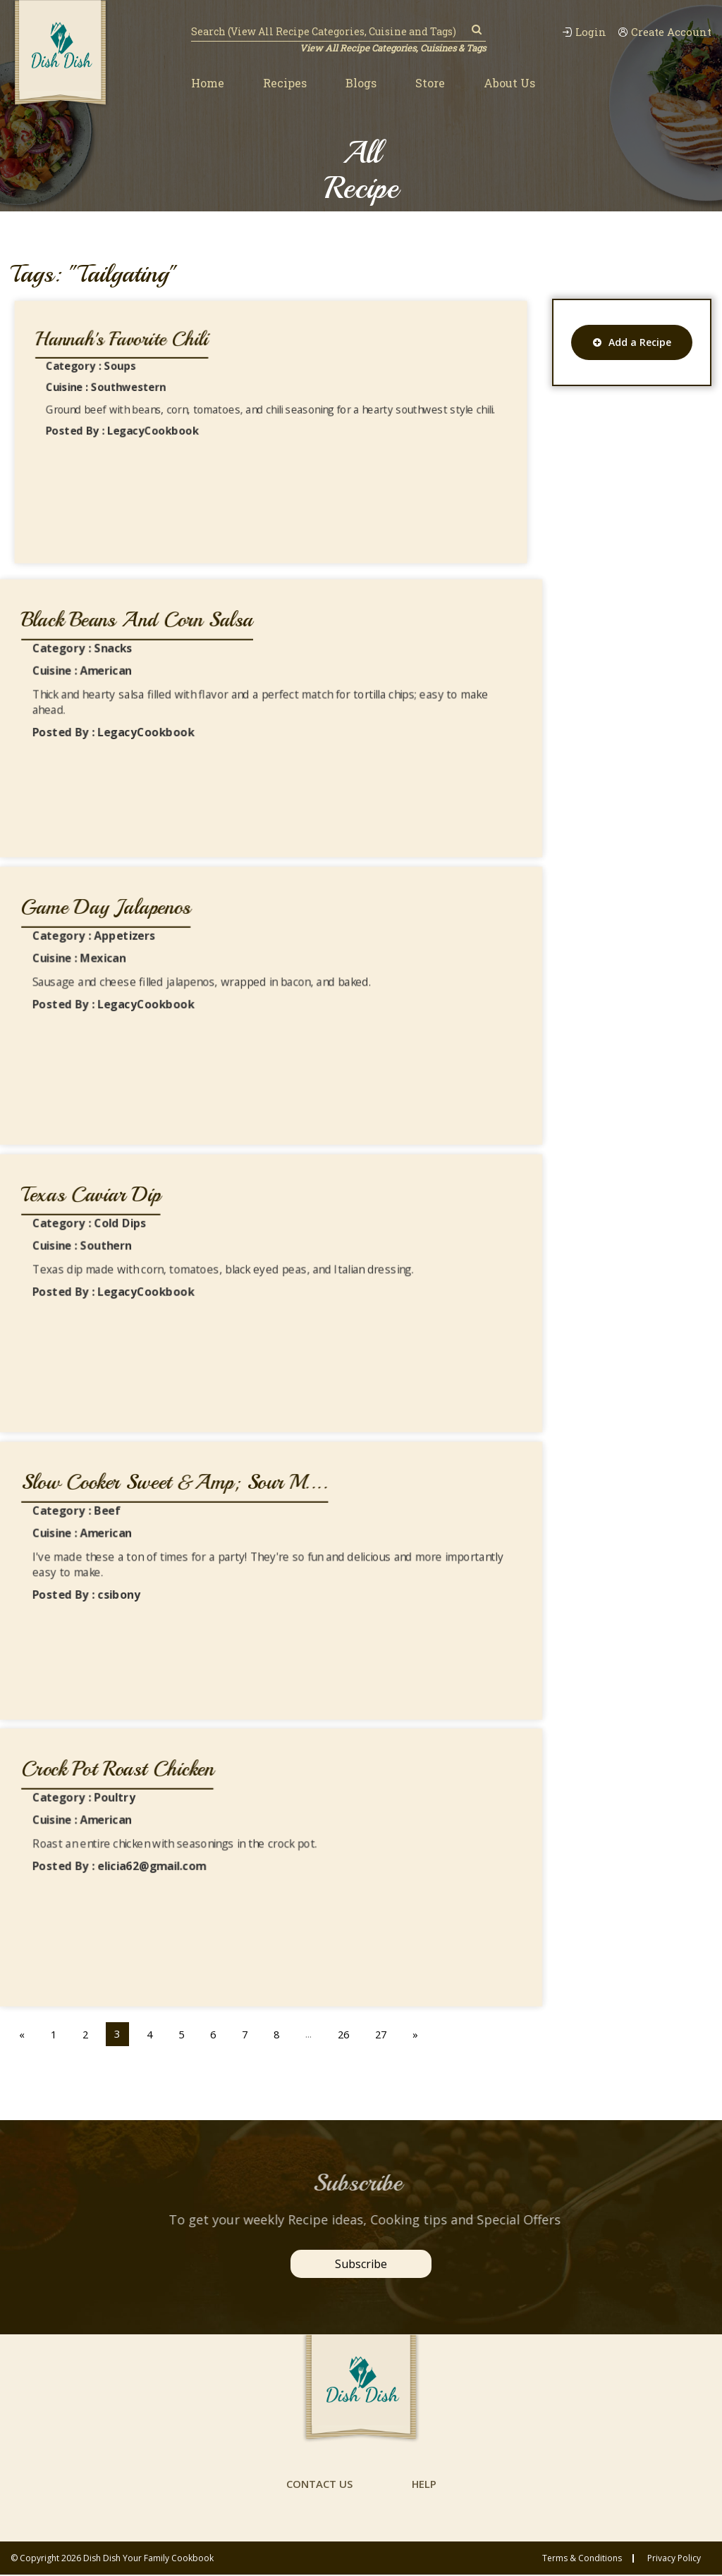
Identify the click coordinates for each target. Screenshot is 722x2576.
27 (387, 2033)
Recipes (285, 83)
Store (430, 83)
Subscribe (361, 2264)
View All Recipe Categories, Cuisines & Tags (392, 48)
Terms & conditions (582, 2560)
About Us (509, 83)
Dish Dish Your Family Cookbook (148, 2559)
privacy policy (674, 2560)
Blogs (361, 83)
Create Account (664, 32)
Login (583, 32)
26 (349, 2033)
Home (207, 83)
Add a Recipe (632, 342)
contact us (319, 2485)
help (423, 2485)
